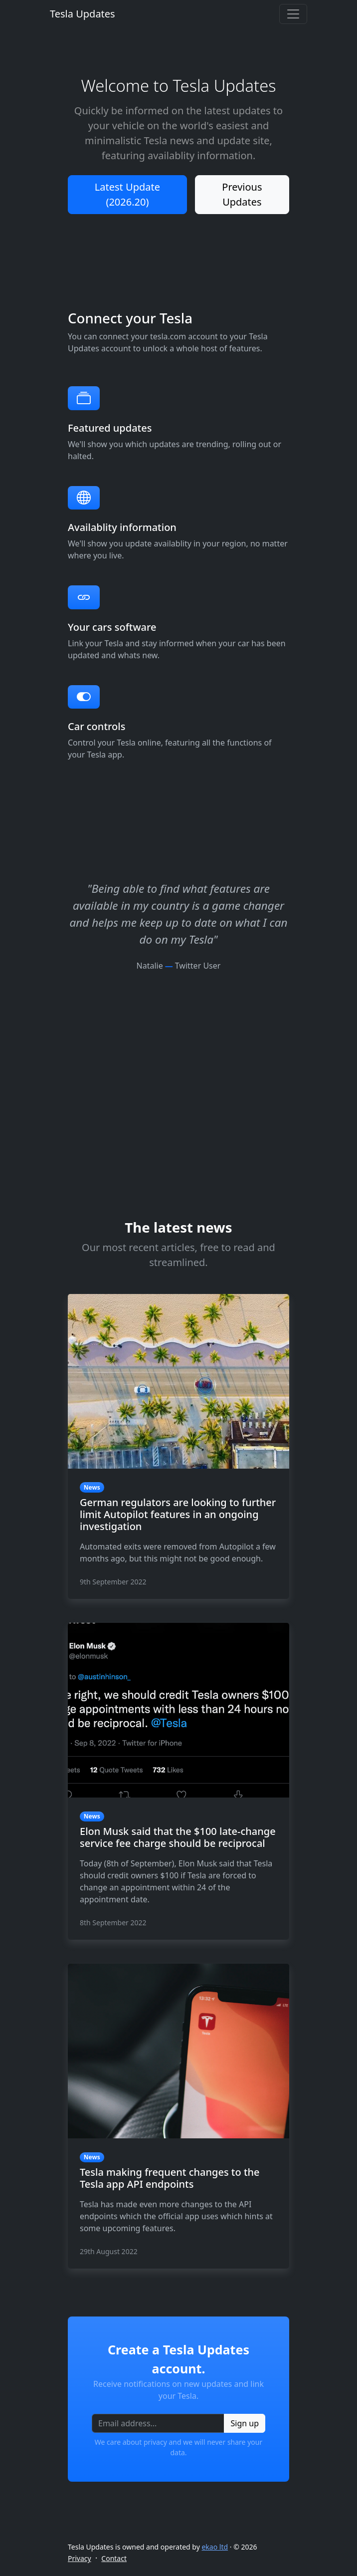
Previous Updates (242, 194)
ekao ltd (214, 2547)
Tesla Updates (82, 13)
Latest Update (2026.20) (127, 194)
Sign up (244, 2423)
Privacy (79, 2558)
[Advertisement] (178, 1041)
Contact (114, 2558)
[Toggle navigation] (293, 14)
